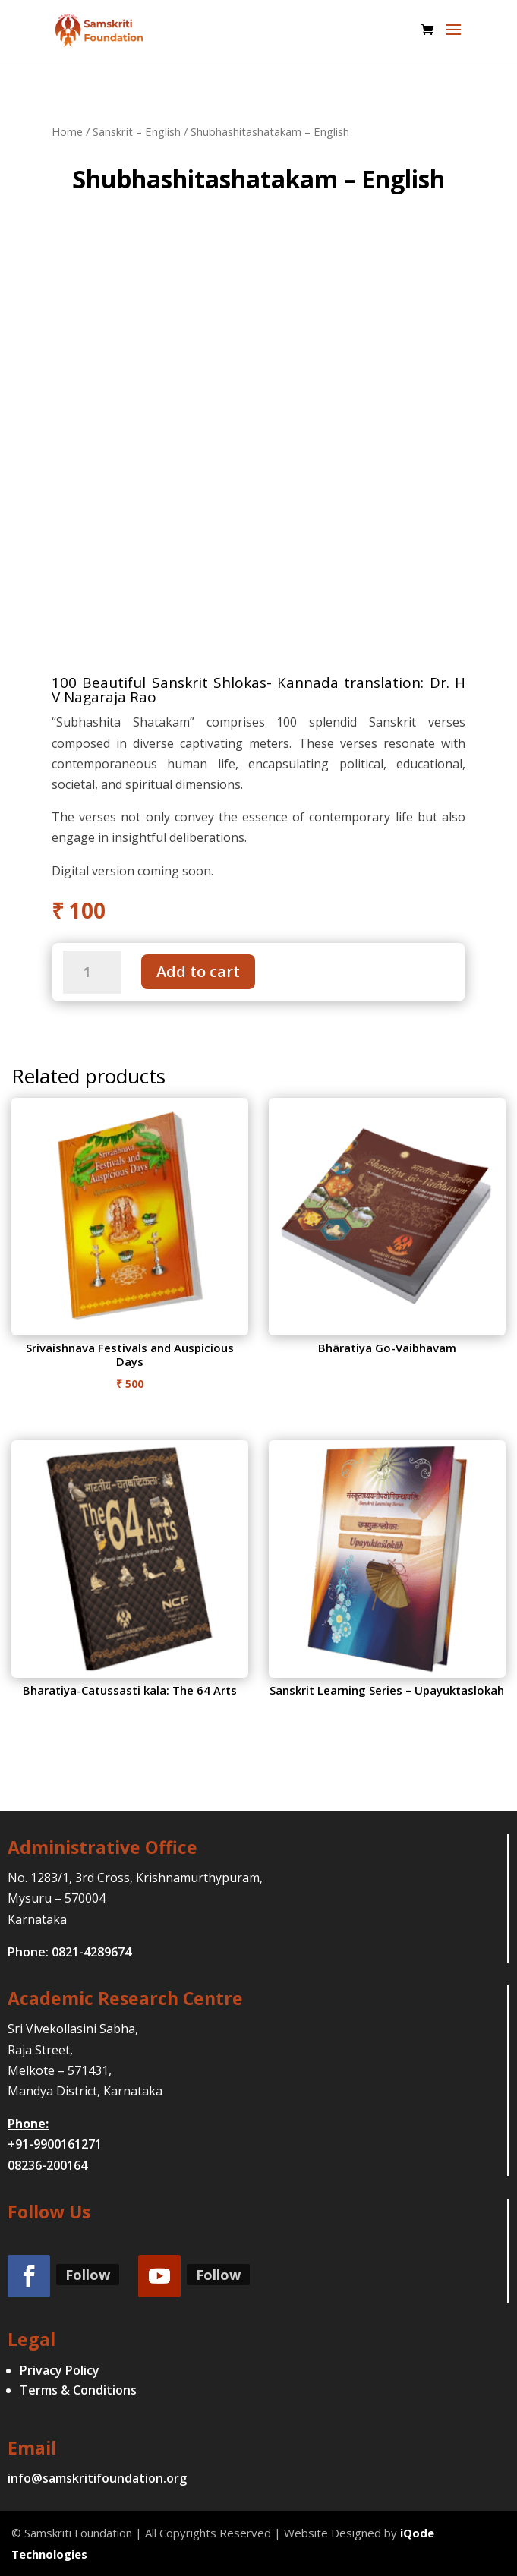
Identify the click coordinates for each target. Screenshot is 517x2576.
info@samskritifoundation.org (97, 2478)
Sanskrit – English (137, 131)
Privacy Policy (59, 2370)
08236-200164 (47, 2165)
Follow (87, 2274)
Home (67, 131)
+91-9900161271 (55, 2144)
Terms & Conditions (78, 2390)
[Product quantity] (92, 972)
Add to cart (198, 971)
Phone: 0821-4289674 (69, 1952)
